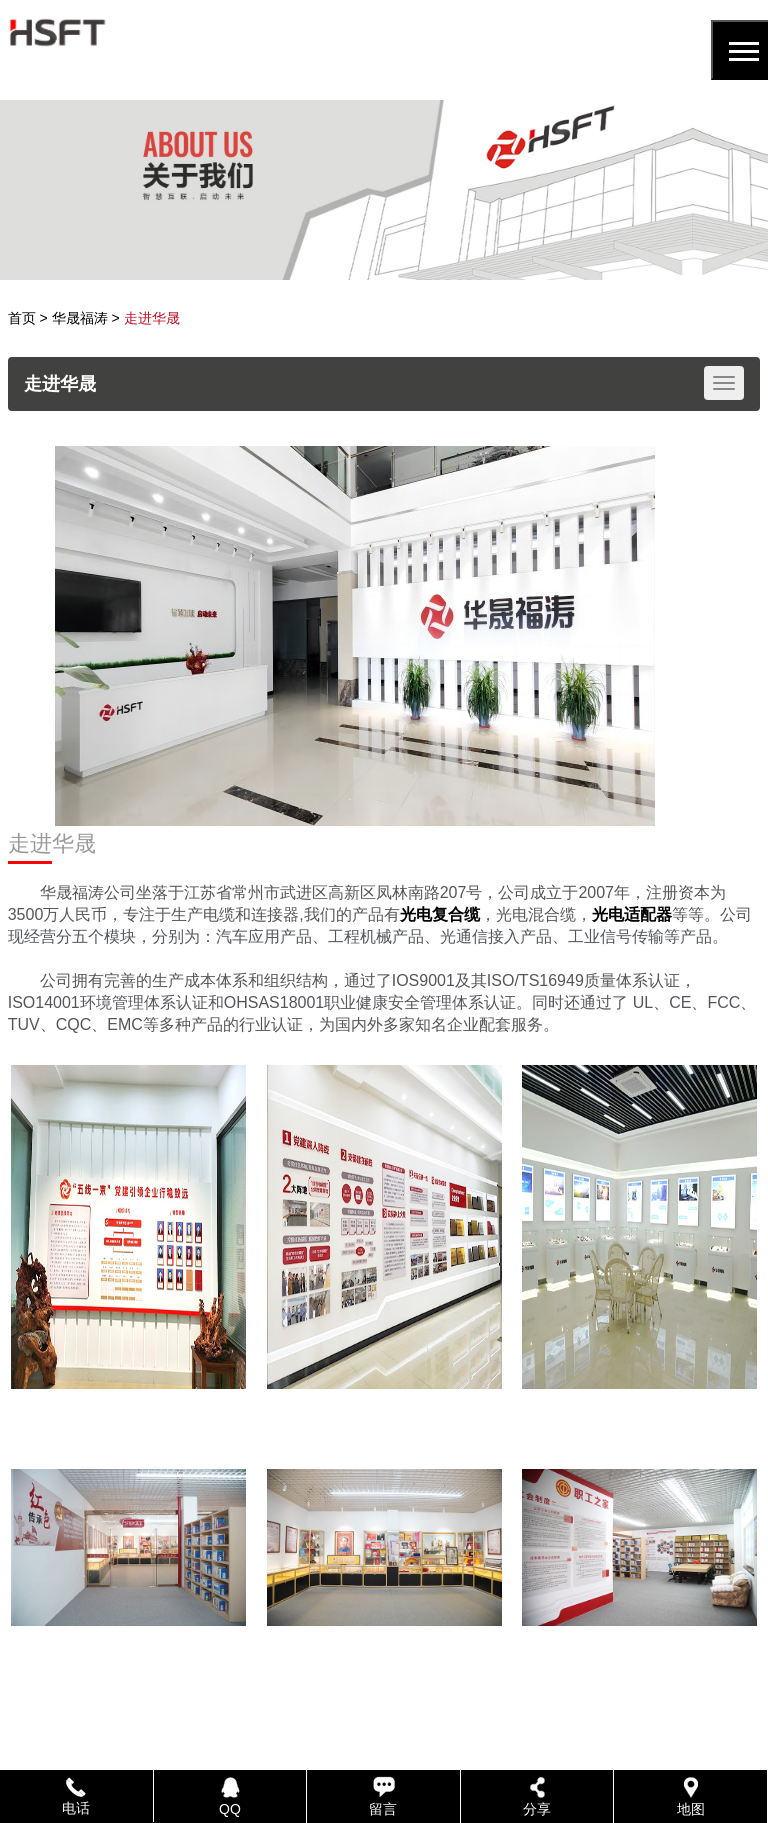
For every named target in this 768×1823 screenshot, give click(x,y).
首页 (22, 318)
